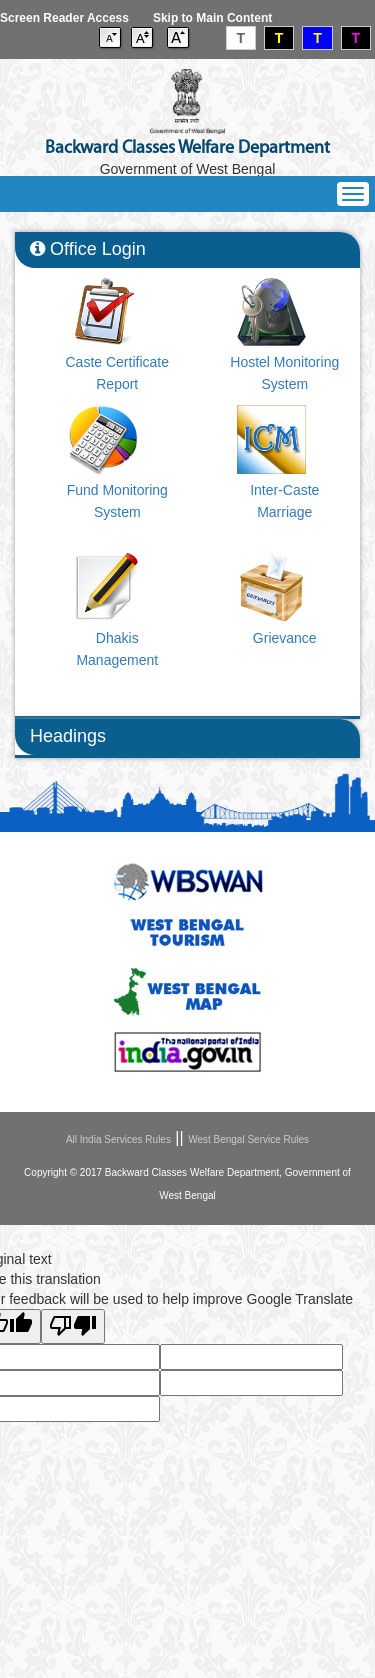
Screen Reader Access (64, 18)
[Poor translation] (73, 1326)
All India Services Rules (118, 1139)
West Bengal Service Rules (248, 1139)
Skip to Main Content (212, 18)
